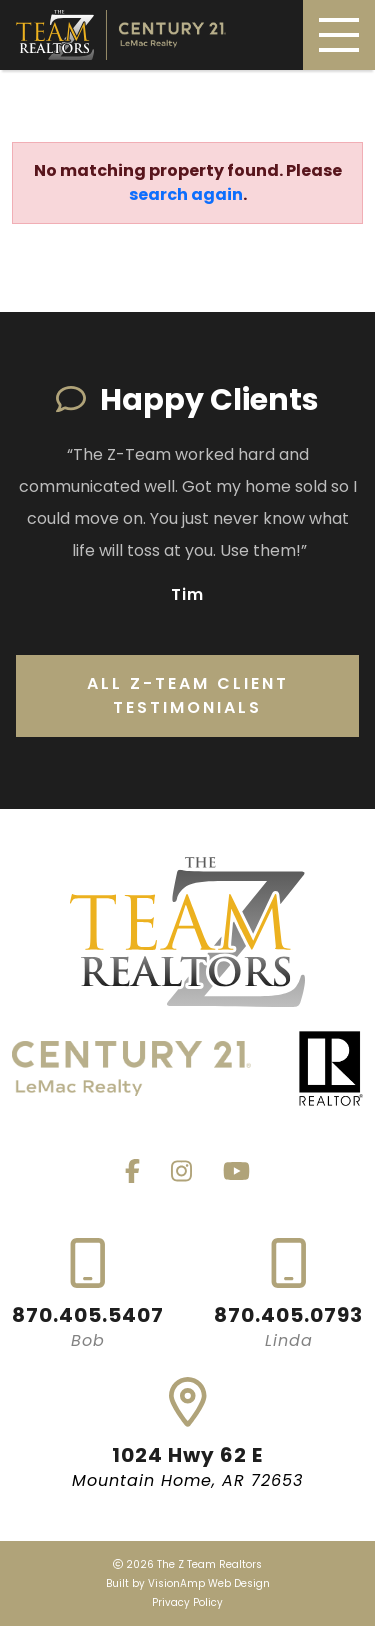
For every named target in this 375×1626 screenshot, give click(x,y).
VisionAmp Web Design (209, 1583)
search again (186, 194)
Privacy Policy (187, 1602)
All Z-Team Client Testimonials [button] (188, 695)
